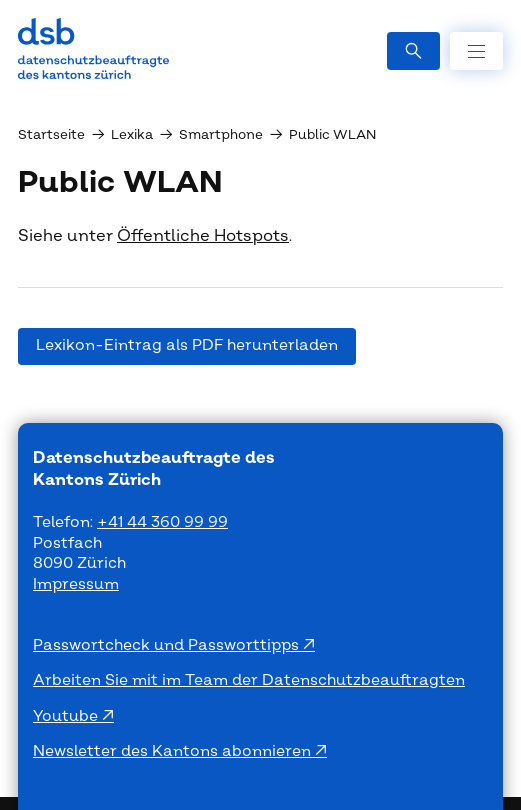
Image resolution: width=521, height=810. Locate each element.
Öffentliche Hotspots (203, 236)
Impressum (76, 584)
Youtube (67, 716)
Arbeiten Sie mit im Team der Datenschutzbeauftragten (249, 680)
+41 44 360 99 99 (162, 522)
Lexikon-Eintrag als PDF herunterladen (187, 345)
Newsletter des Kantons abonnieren (174, 751)
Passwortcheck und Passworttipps (168, 645)
